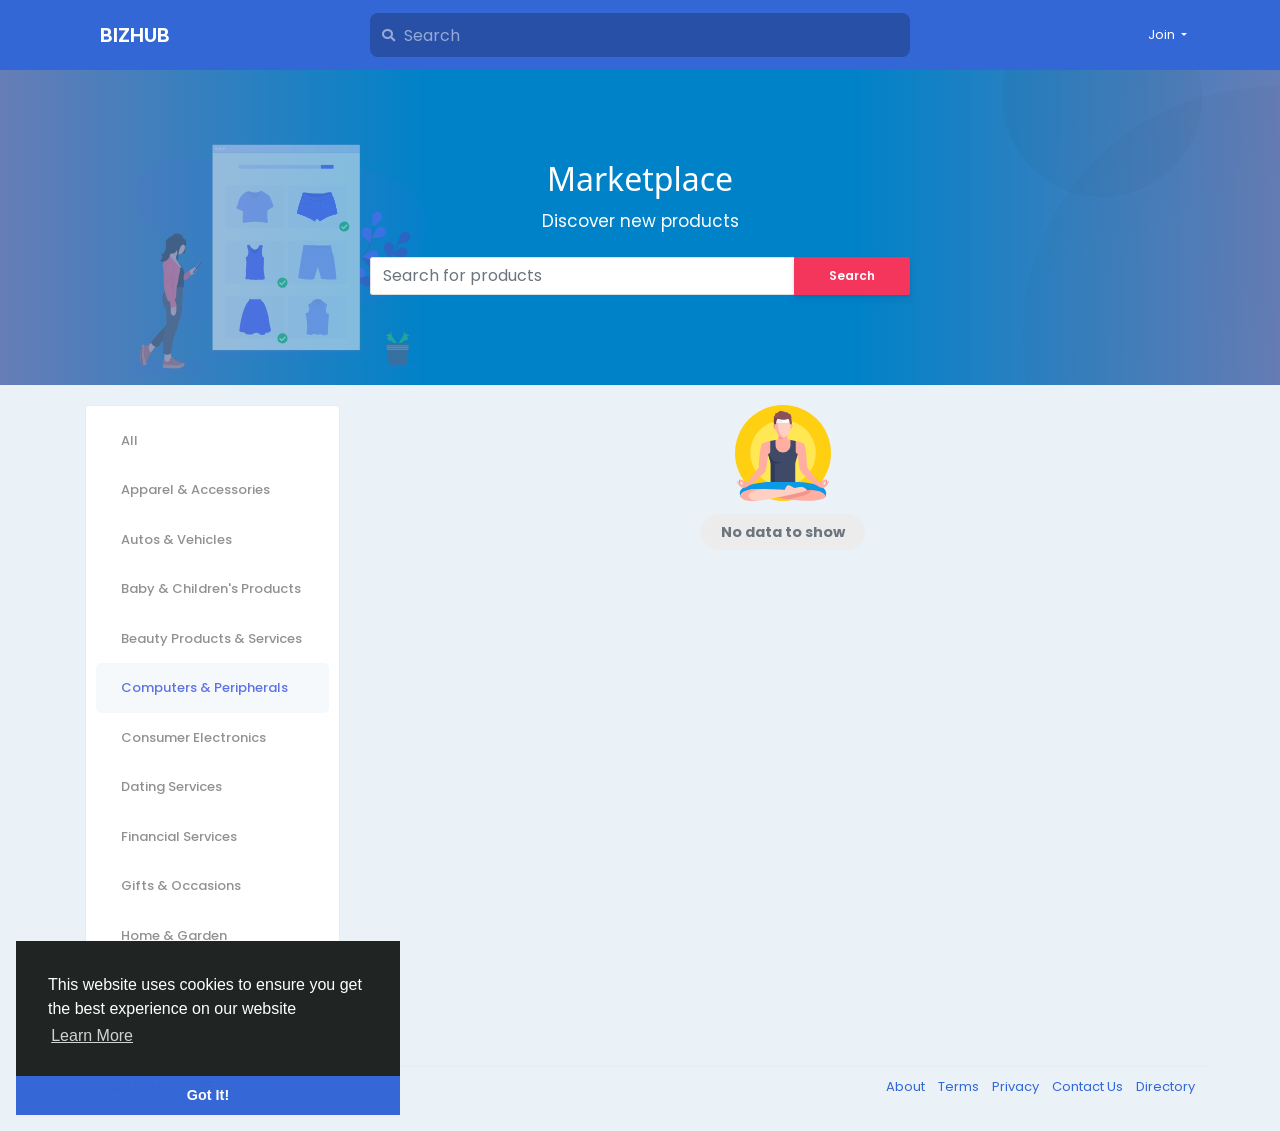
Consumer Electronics (193, 737)
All (129, 440)
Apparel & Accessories (195, 489)
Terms (960, 1086)
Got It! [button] (208, 1095)
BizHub (135, 35)
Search (852, 275)
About (907, 1086)
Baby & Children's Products (211, 588)
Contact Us (1089, 1086)
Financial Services (179, 836)
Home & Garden (174, 935)
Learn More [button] (92, 1035)
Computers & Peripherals (204, 687)
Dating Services (171, 786)
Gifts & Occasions (181, 885)
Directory (1165, 1086)
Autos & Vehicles (176, 539)
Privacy (1017, 1086)
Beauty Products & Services (211, 638)
